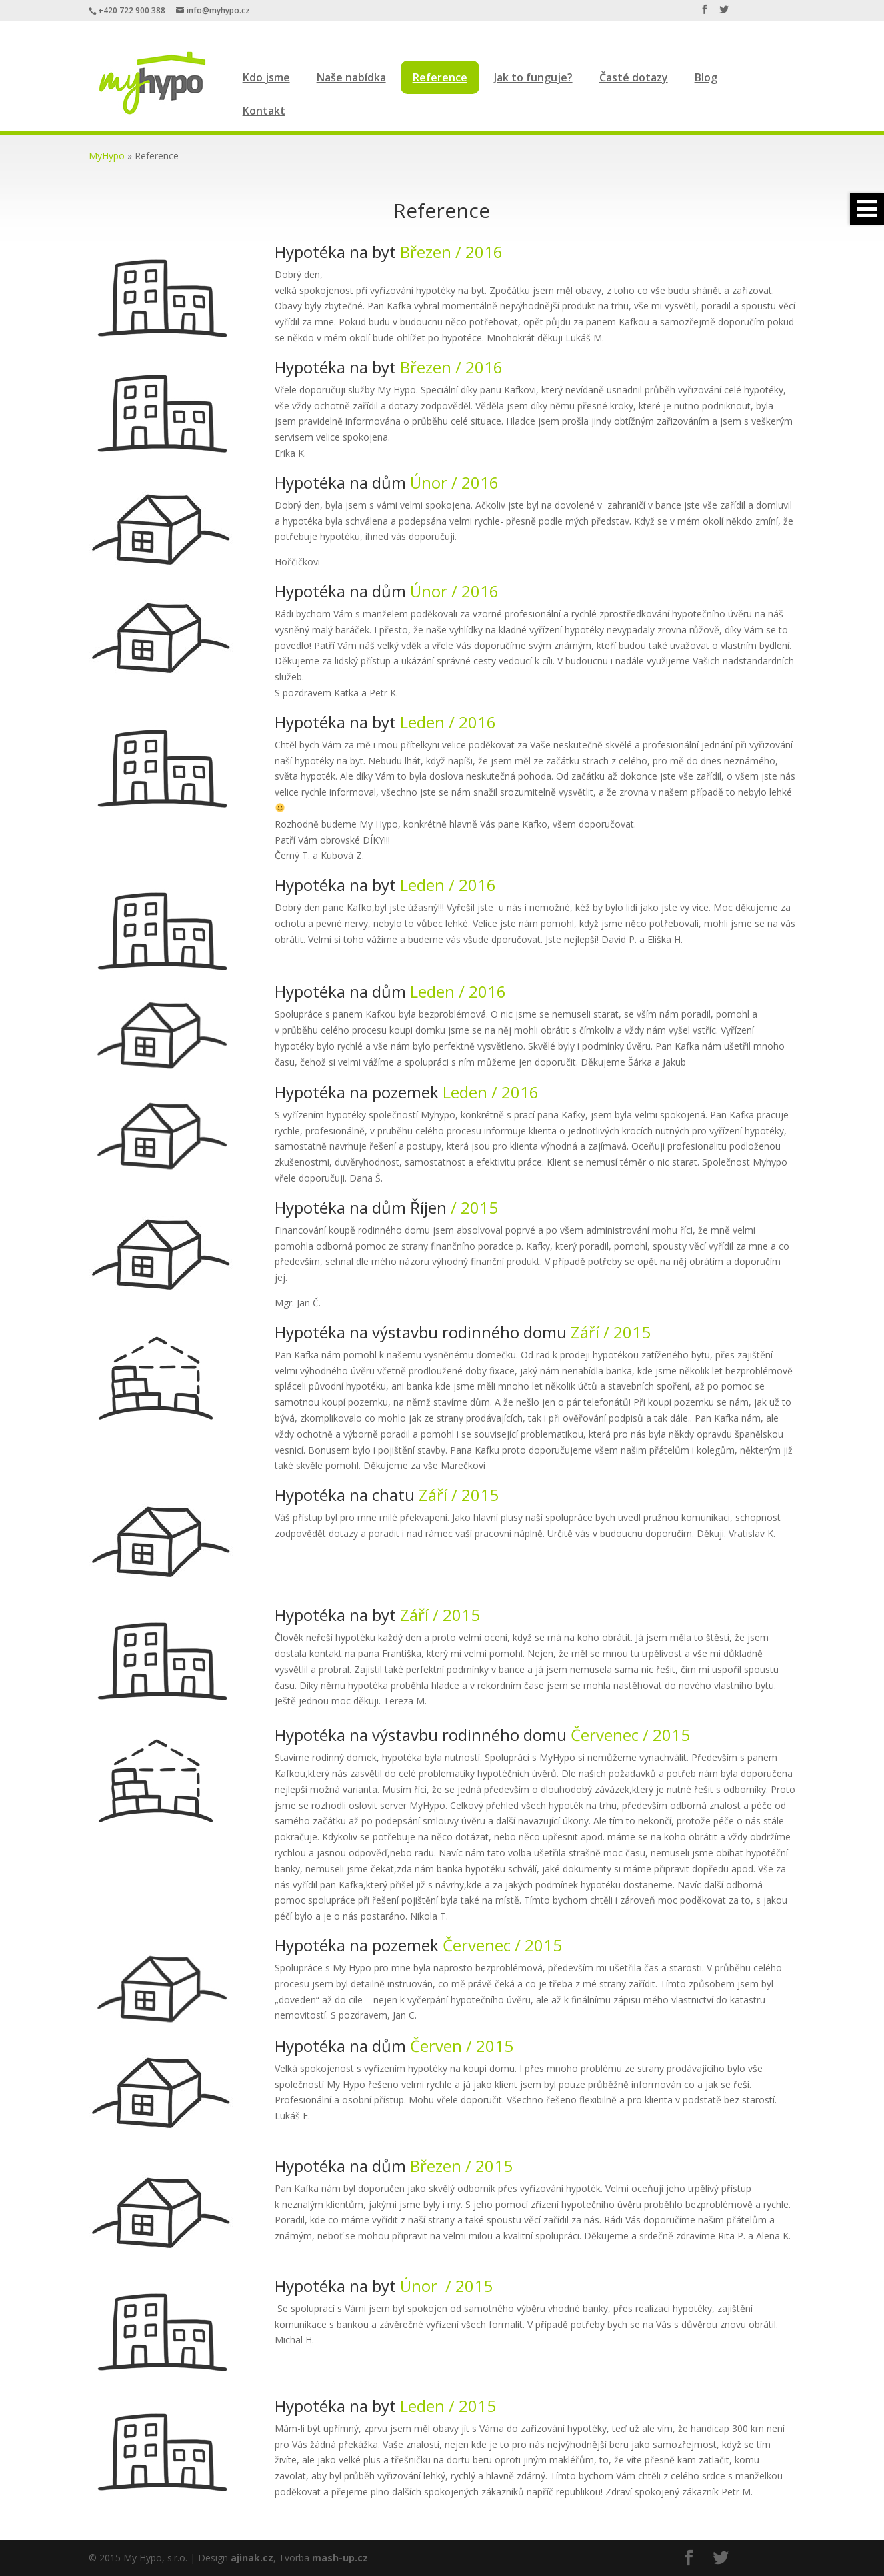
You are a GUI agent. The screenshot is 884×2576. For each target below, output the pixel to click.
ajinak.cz (252, 2557)
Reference (440, 77)
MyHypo (107, 155)
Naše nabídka (351, 77)
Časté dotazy (633, 77)
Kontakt (264, 110)
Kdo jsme (266, 77)
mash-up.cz (340, 2557)
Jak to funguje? (533, 77)
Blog (706, 77)
